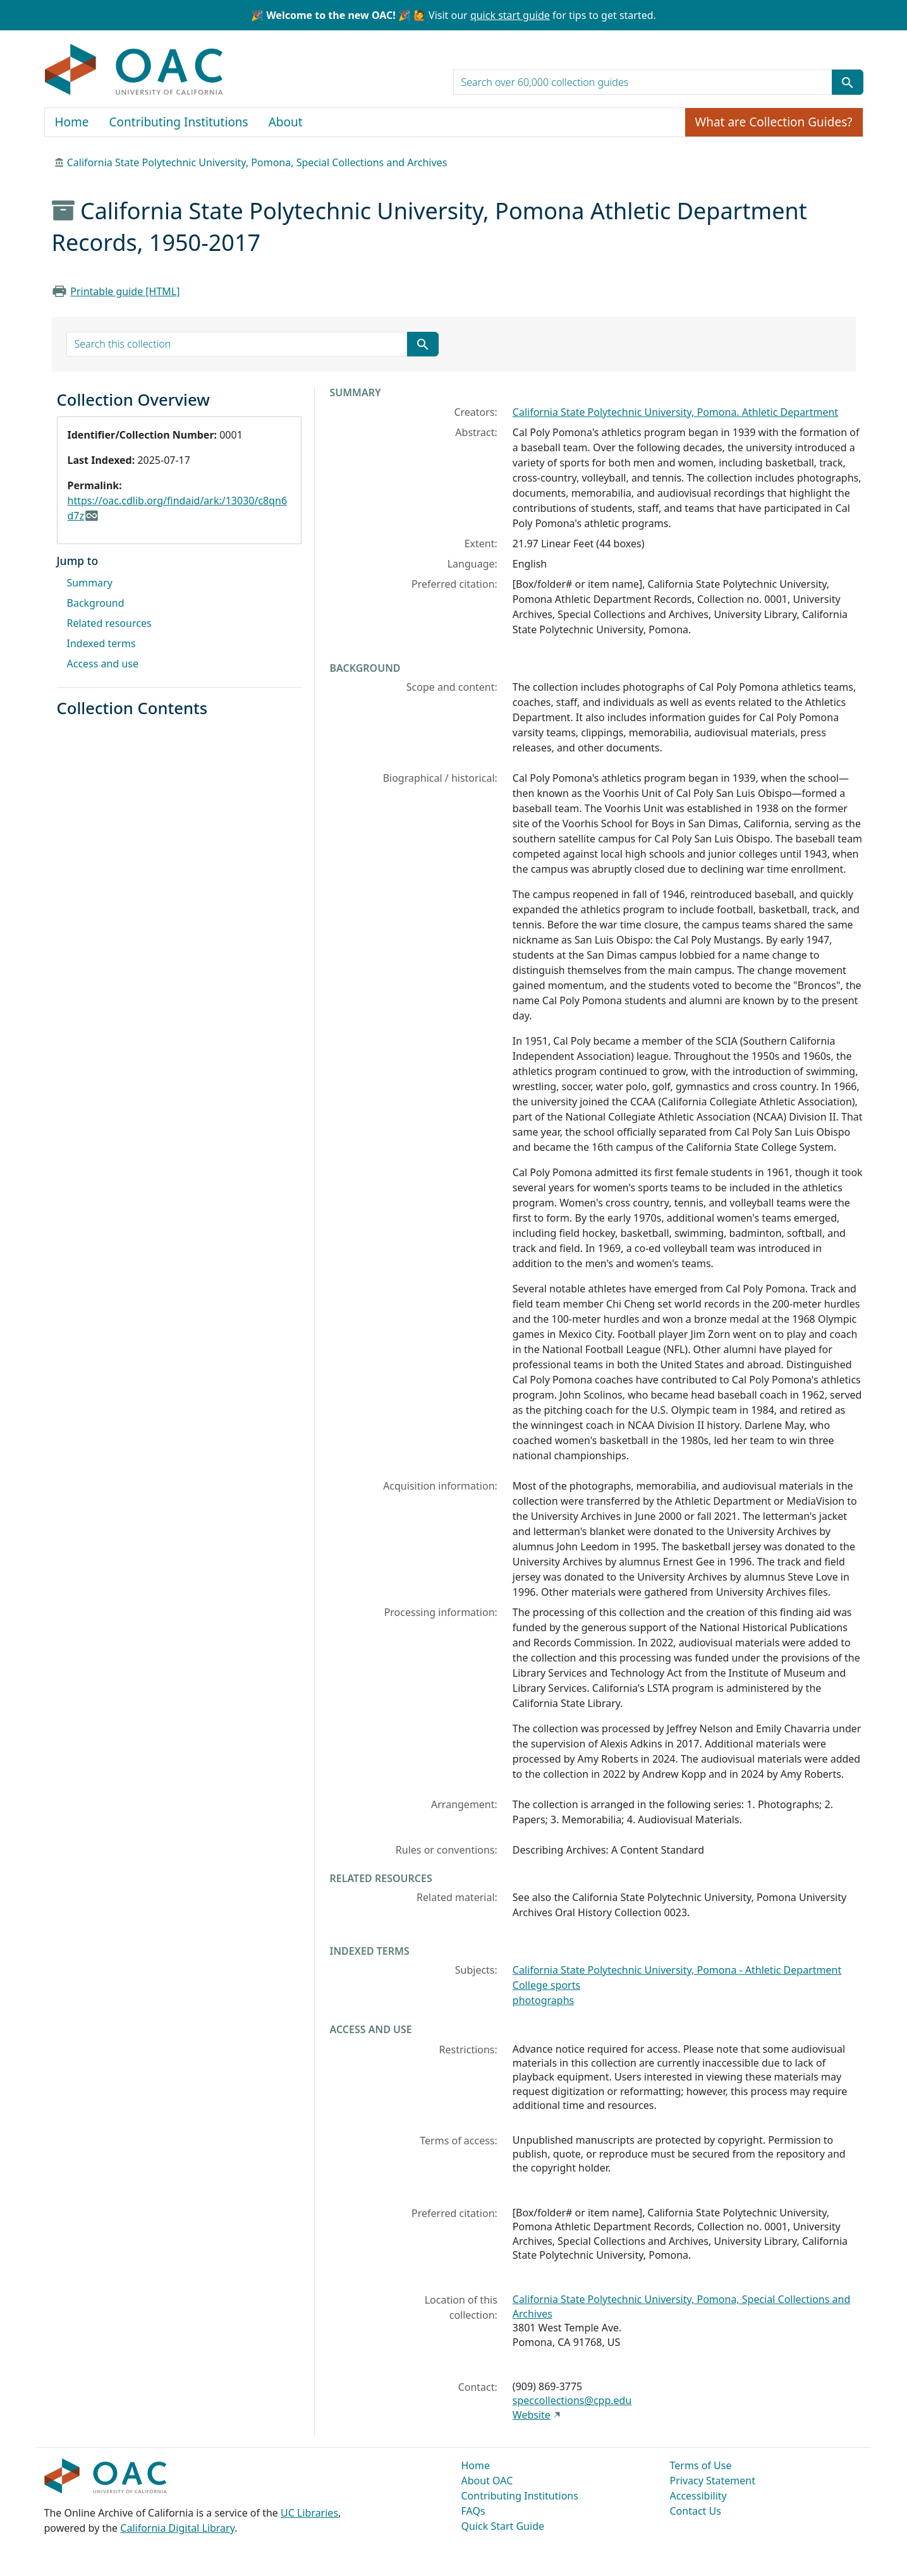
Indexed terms (101, 643)
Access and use (103, 664)
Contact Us (695, 2511)
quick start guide (510, 15)
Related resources (109, 623)
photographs (543, 2000)
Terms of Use (701, 2465)
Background (96, 603)
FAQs (473, 2511)
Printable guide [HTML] (125, 291)
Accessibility (698, 2496)
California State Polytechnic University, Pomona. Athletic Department (675, 412)
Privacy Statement (713, 2481)
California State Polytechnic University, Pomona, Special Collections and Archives (257, 162)
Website (532, 2415)
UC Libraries (309, 2513)
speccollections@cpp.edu (572, 2400)
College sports (546, 1985)
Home (72, 122)
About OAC (487, 2481)
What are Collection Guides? (774, 122)
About (286, 122)
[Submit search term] (847, 82)
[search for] (642, 82)
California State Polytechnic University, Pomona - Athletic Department (677, 1970)
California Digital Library (177, 2528)
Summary (90, 583)
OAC (134, 70)
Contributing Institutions (178, 122)
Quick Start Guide (503, 2526)
